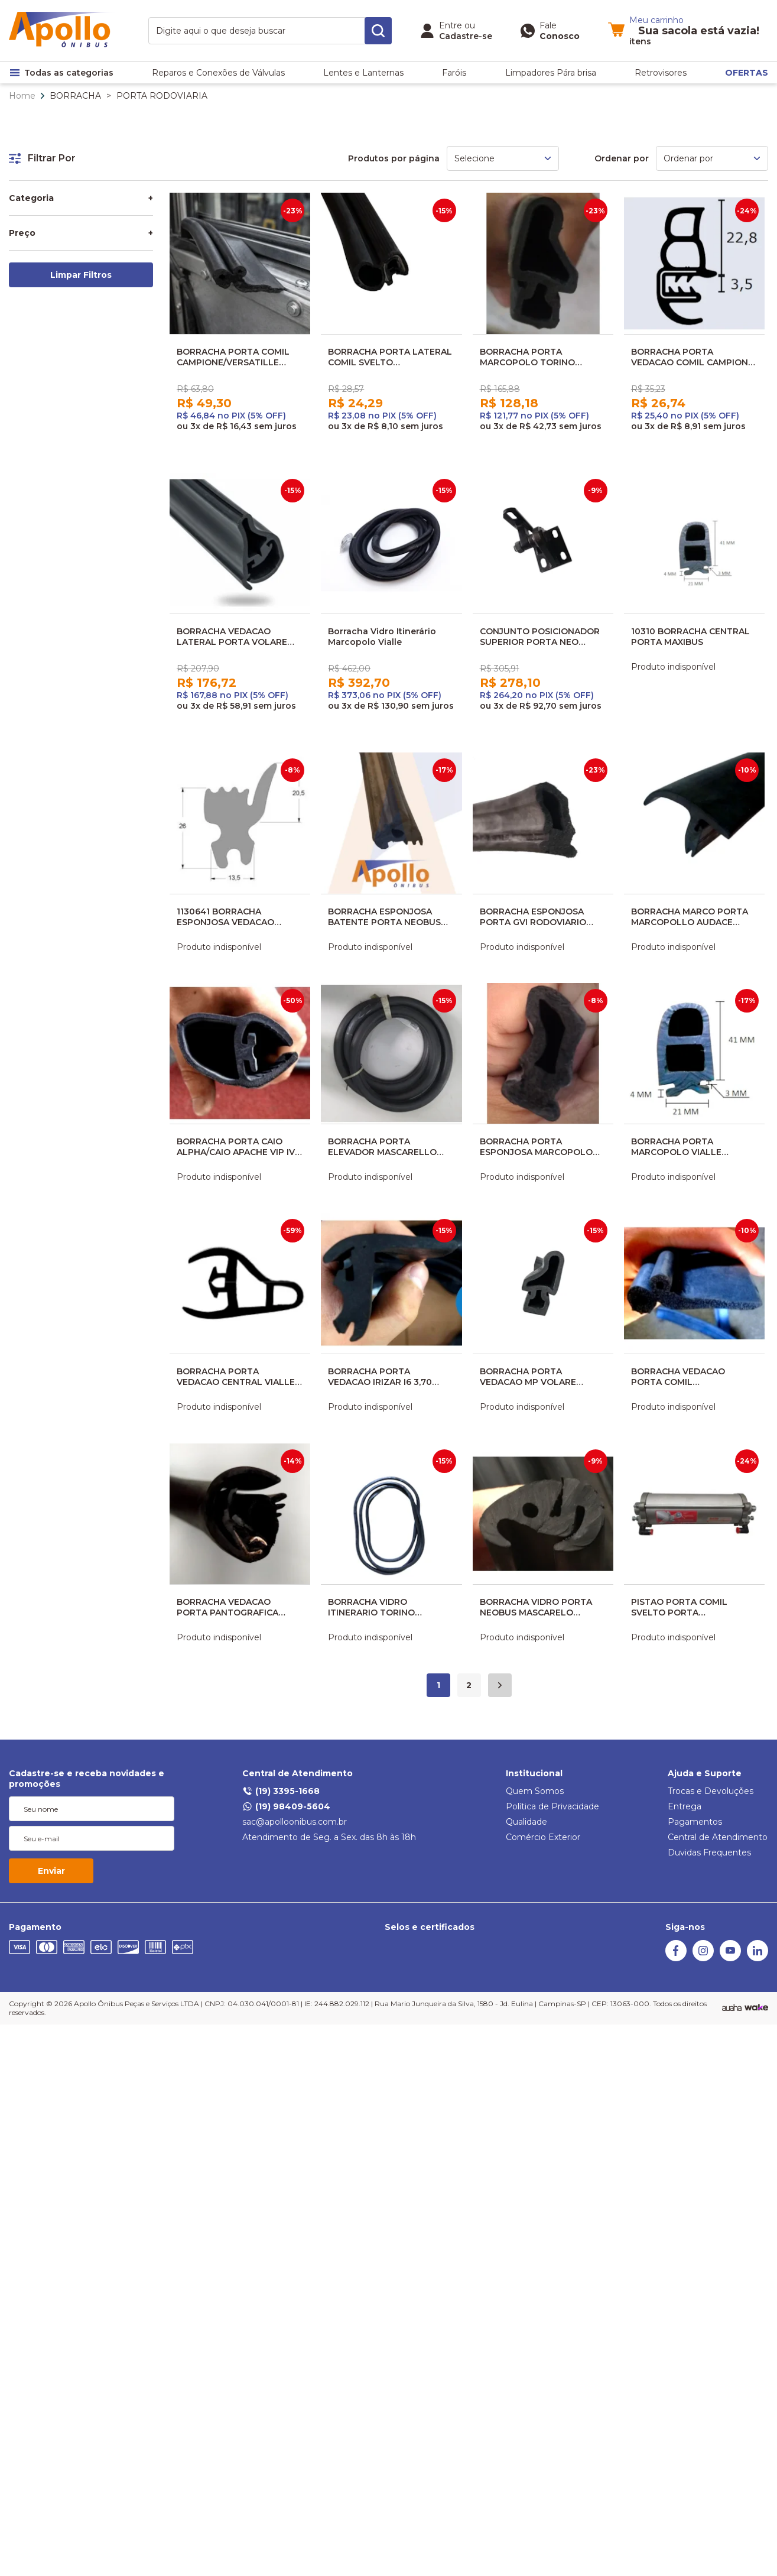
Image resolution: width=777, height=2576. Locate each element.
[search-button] (378, 30)
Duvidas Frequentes (709, 1852)
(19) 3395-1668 (281, 1791)
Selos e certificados (429, 1927)
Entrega (684, 1806)
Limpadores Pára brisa (550, 72)
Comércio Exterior (543, 1837)
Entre (450, 25)
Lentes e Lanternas (363, 72)
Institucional (534, 1773)
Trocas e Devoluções (710, 1791)
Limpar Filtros (81, 275)
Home (22, 95)
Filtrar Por (42, 158)
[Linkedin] (757, 1958)
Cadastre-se (465, 36)
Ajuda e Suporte (705, 1773)
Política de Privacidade (552, 1806)
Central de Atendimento (297, 1773)
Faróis (454, 72)
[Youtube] (730, 1958)
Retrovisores (661, 72)
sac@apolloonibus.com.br (294, 1821)
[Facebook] (676, 1958)
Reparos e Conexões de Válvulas (218, 72)
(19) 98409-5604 (286, 1806)
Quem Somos (535, 1791)
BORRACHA (75, 95)
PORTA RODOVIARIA (161, 95)
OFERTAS (746, 72)
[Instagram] (703, 1958)
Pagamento (35, 1927)
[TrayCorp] (756, 2008)
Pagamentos (695, 1821)
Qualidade (526, 1821)
